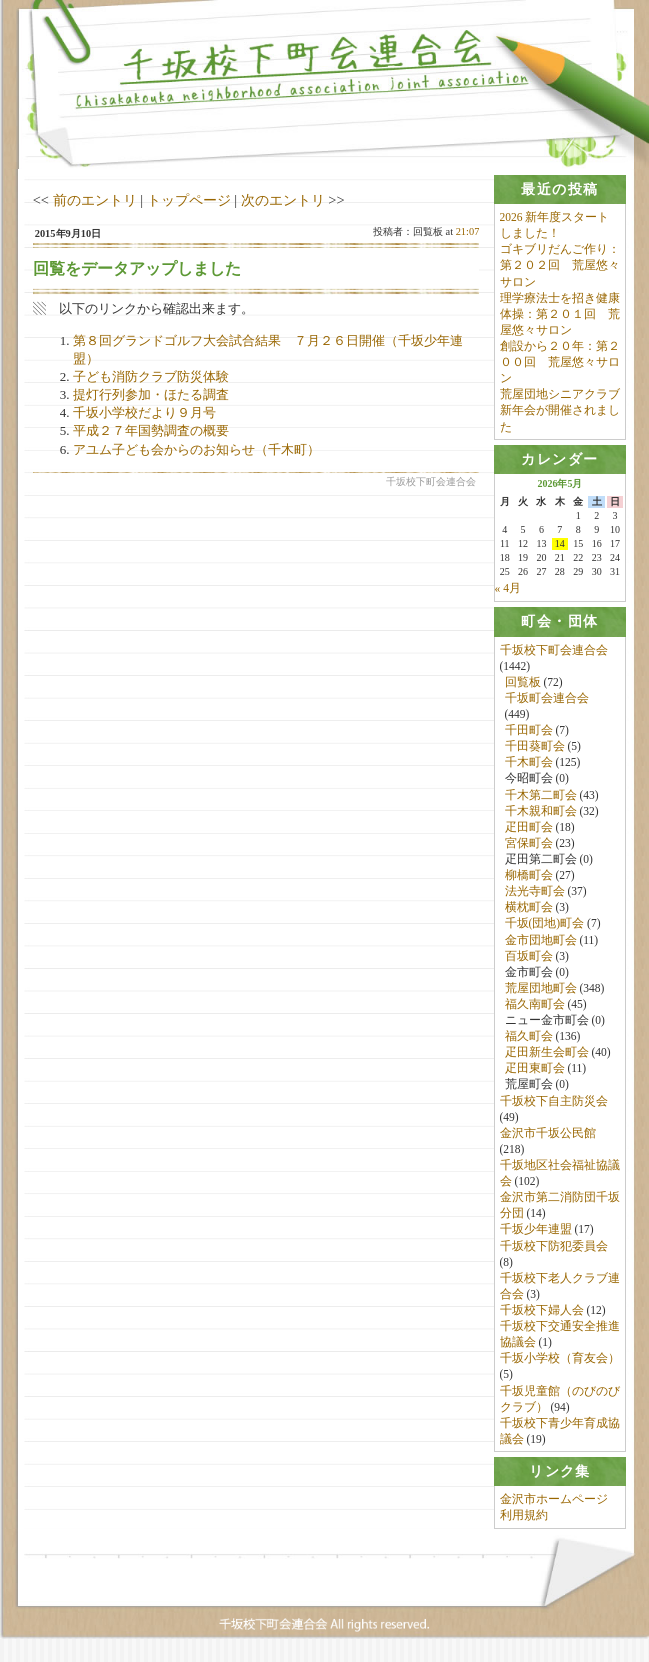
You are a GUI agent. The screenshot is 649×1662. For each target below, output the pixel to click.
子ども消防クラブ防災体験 (151, 376)
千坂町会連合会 (547, 699)
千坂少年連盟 (536, 1230)
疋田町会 (529, 828)
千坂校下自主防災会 (554, 1102)
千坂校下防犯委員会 (554, 1247)
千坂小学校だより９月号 (144, 412)
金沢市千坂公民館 (548, 1134)
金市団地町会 (541, 940)
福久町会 (529, 1037)
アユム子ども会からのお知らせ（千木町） (203, 449)
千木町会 (529, 763)
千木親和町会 (541, 812)
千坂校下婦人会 (542, 1311)
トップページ (189, 200)
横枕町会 (529, 908)
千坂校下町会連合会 (554, 650)
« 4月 (508, 589)
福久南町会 (535, 1005)
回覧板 (523, 683)
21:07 (468, 231)
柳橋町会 (529, 876)
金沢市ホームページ (554, 1501)
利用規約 (524, 1517)
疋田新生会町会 (547, 1053)
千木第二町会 (541, 795)
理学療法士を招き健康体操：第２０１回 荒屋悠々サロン (560, 314)
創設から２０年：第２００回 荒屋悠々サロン (560, 362)
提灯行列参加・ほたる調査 (151, 394)
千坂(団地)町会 (545, 924)
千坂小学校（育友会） (560, 1359)
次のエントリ (283, 200)
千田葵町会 (535, 747)
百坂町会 (529, 957)
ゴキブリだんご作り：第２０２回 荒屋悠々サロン (560, 265)
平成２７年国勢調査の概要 (151, 430)
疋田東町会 (535, 1069)
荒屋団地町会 (541, 989)
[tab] (560, 189)
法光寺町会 (535, 892)
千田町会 (529, 731)
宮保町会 (529, 844)
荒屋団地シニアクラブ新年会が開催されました (560, 410)
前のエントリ (95, 200)
